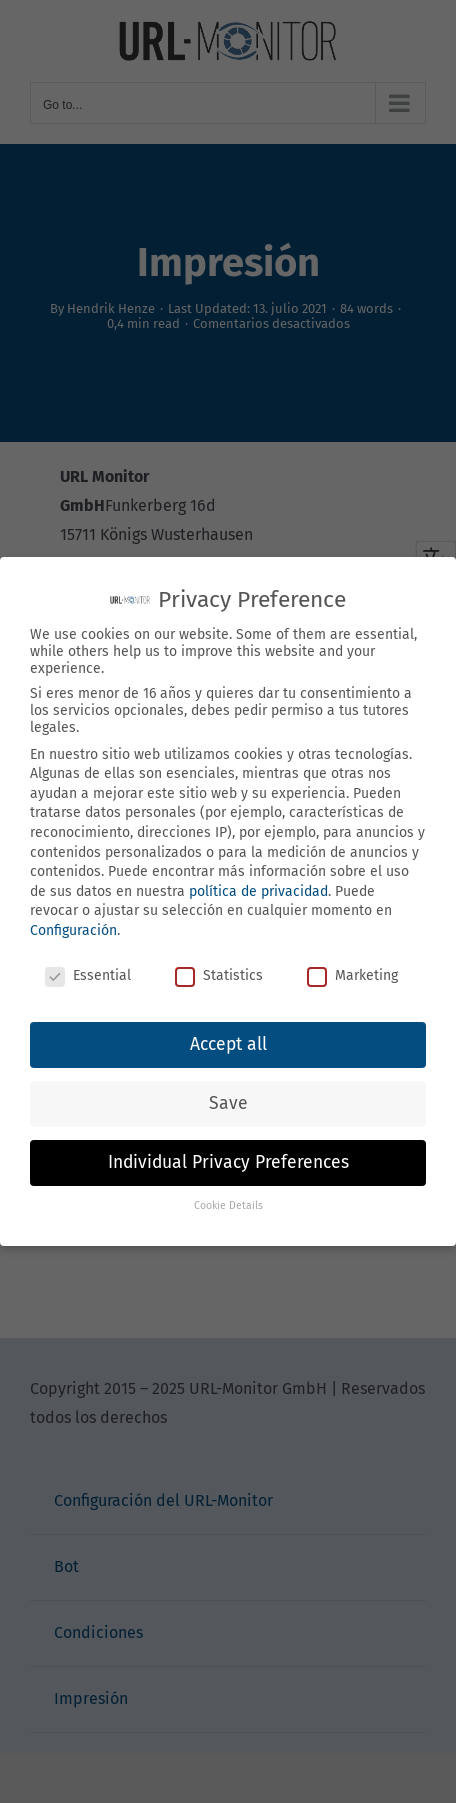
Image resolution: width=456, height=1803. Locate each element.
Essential (88, 975)
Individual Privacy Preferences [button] (228, 1162)
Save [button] (228, 1103)
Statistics (219, 975)
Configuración (73, 930)
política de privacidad (258, 891)
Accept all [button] (228, 1044)
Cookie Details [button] (228, 1205)
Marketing (352, 975)
